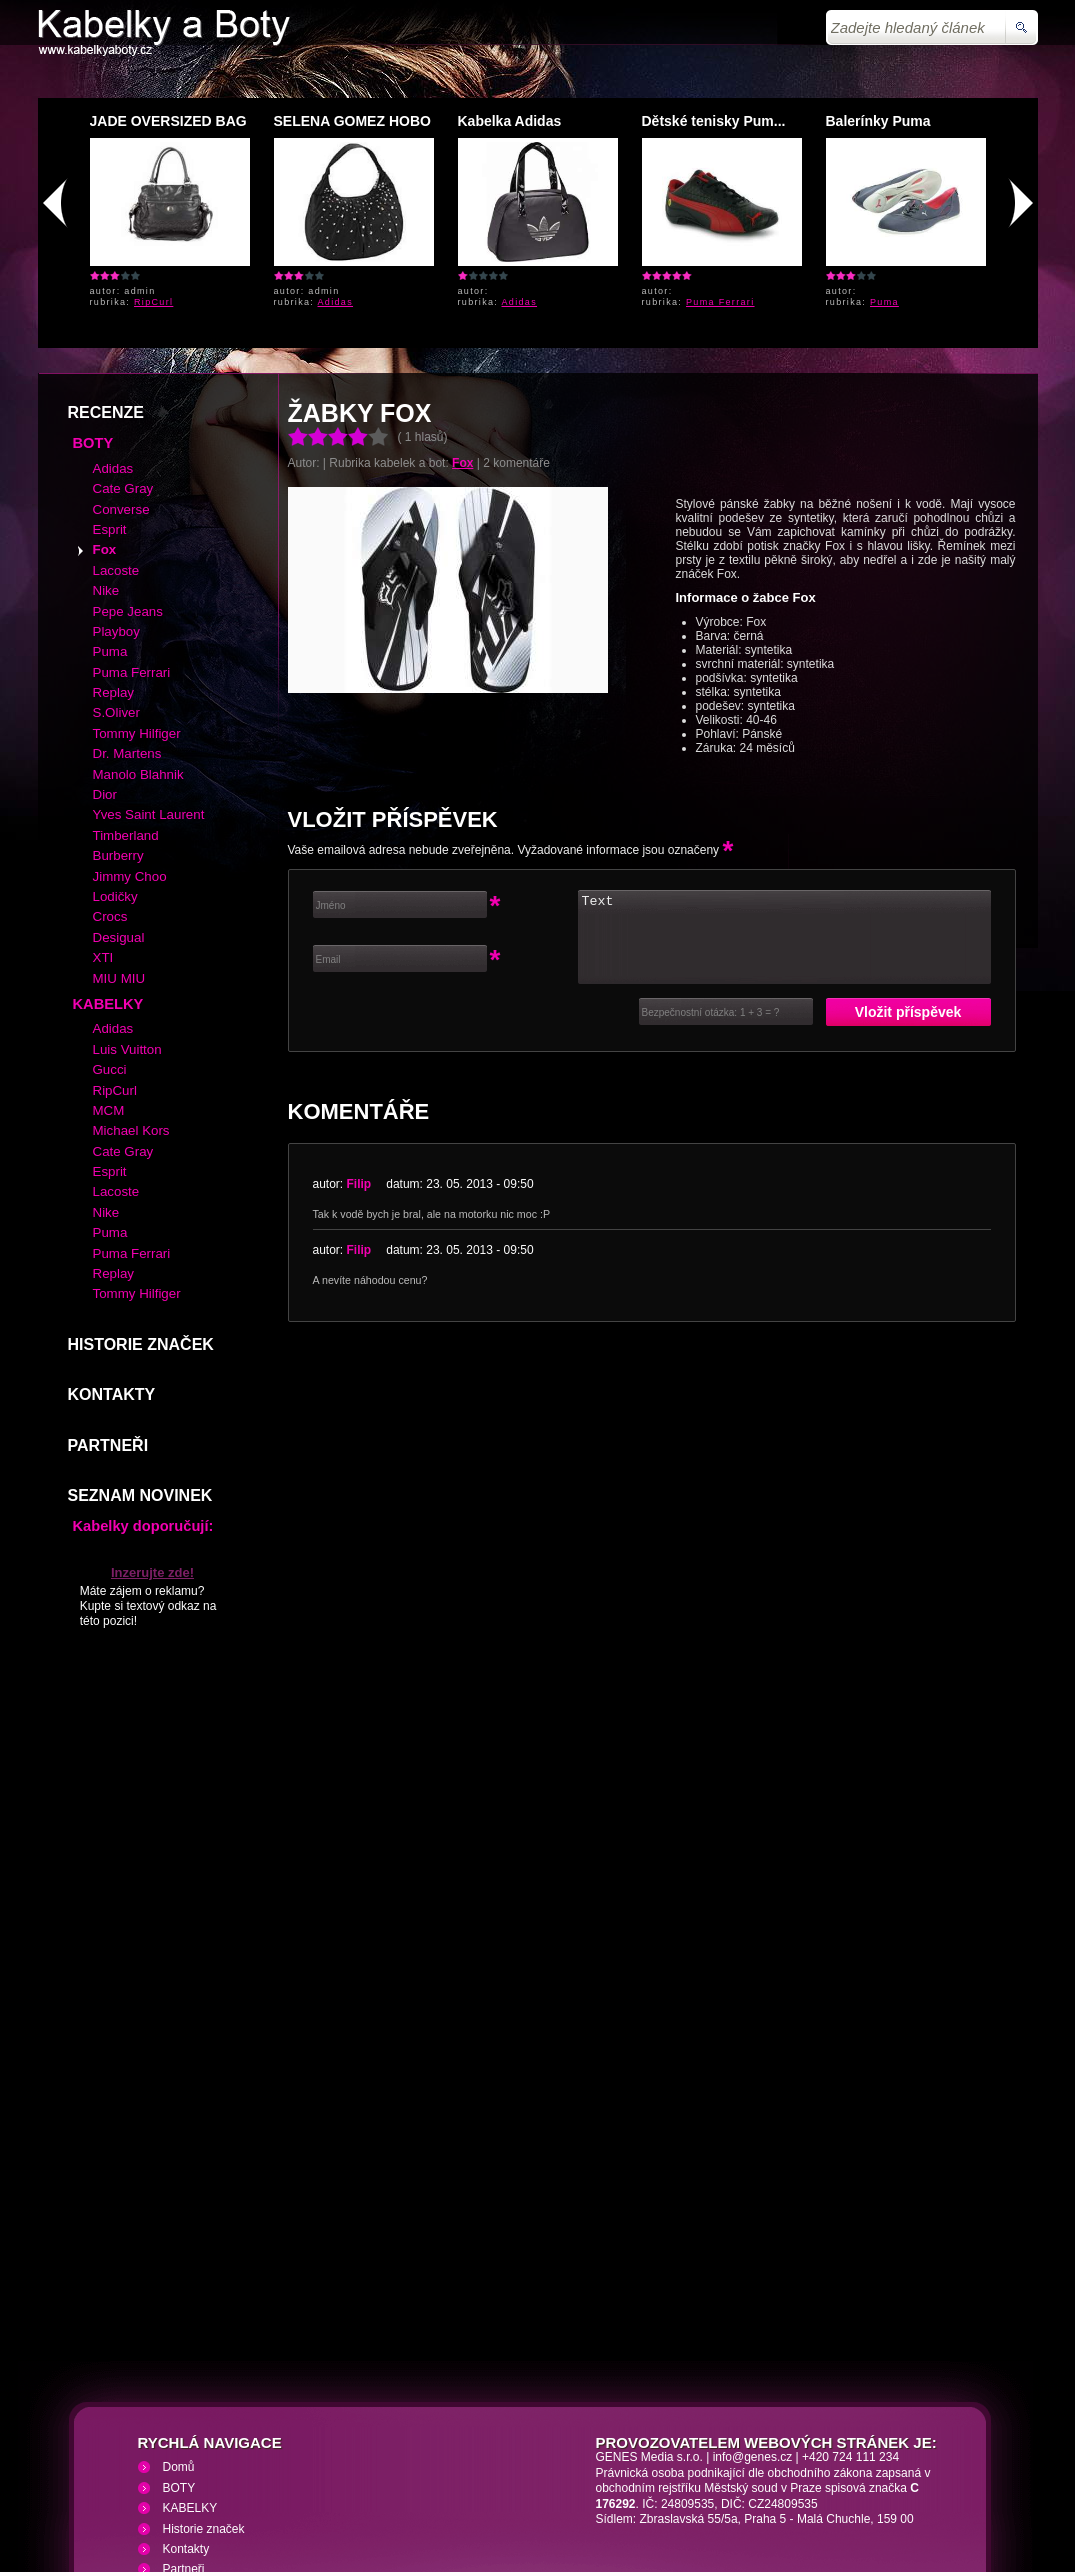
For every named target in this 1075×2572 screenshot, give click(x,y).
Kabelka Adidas (510, 121)
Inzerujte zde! (152, 1427)
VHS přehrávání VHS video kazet (384, 2453)
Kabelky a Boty (215, 2453)
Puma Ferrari (720, 302)
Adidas (336, 302)
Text (784, 792)
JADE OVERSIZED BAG (168, 121)
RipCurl (153, 302)
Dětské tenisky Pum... (714, 121)
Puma (884, 302)
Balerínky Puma (878, 121)
